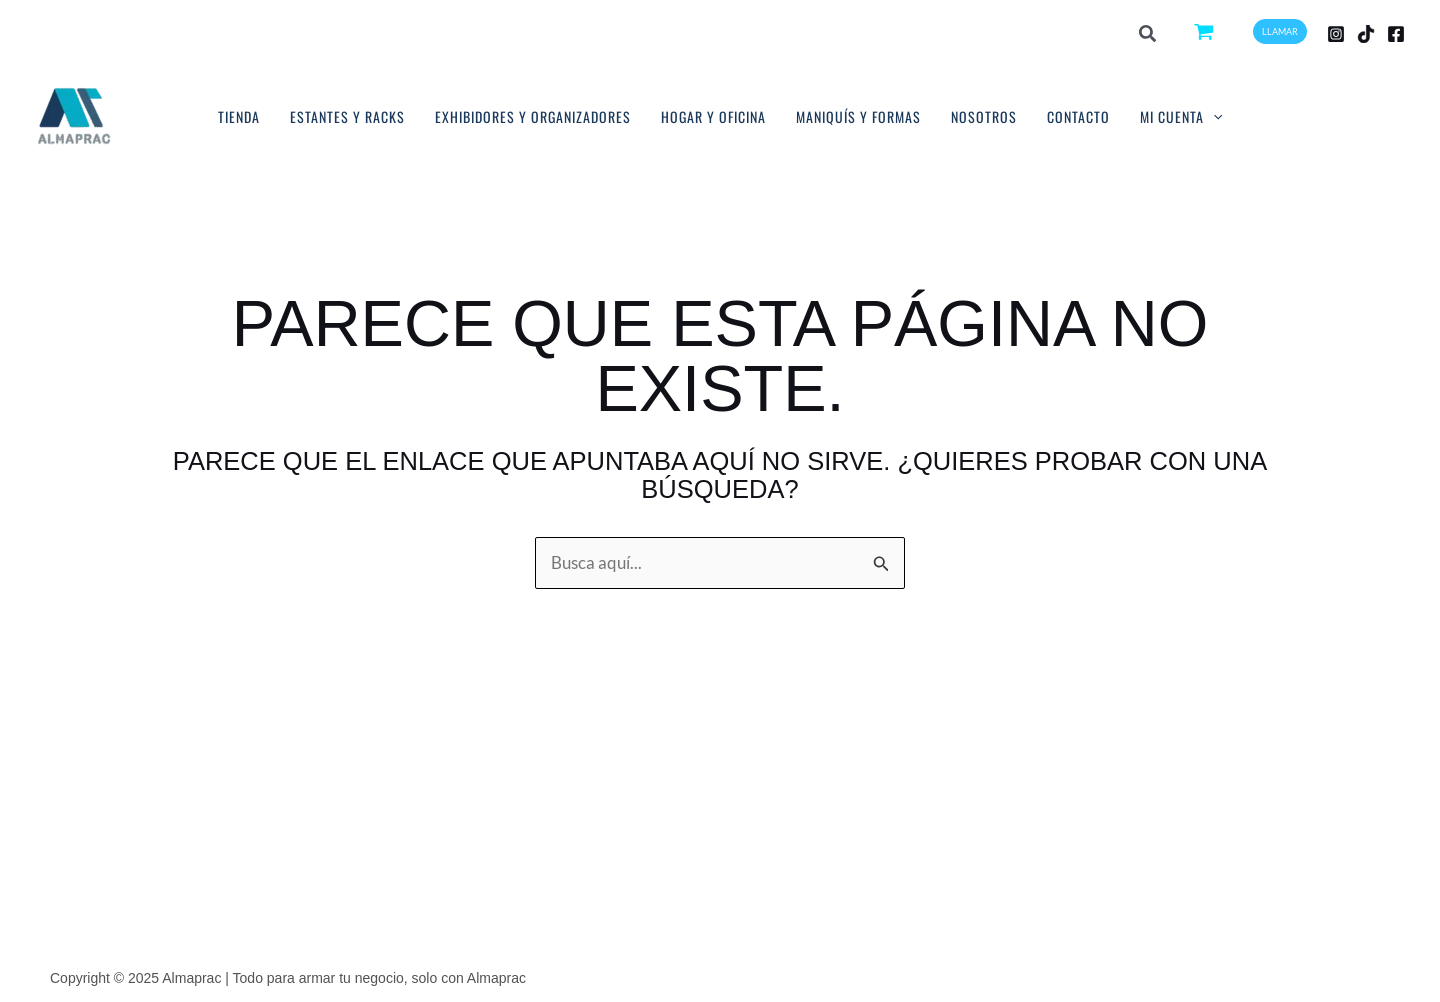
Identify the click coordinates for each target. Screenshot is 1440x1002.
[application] (1213, 117)
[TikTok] (1366, 34)
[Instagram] (1336, 34)
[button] (1148, 35)
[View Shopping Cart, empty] (1206, 31)
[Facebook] (1396, 34)
